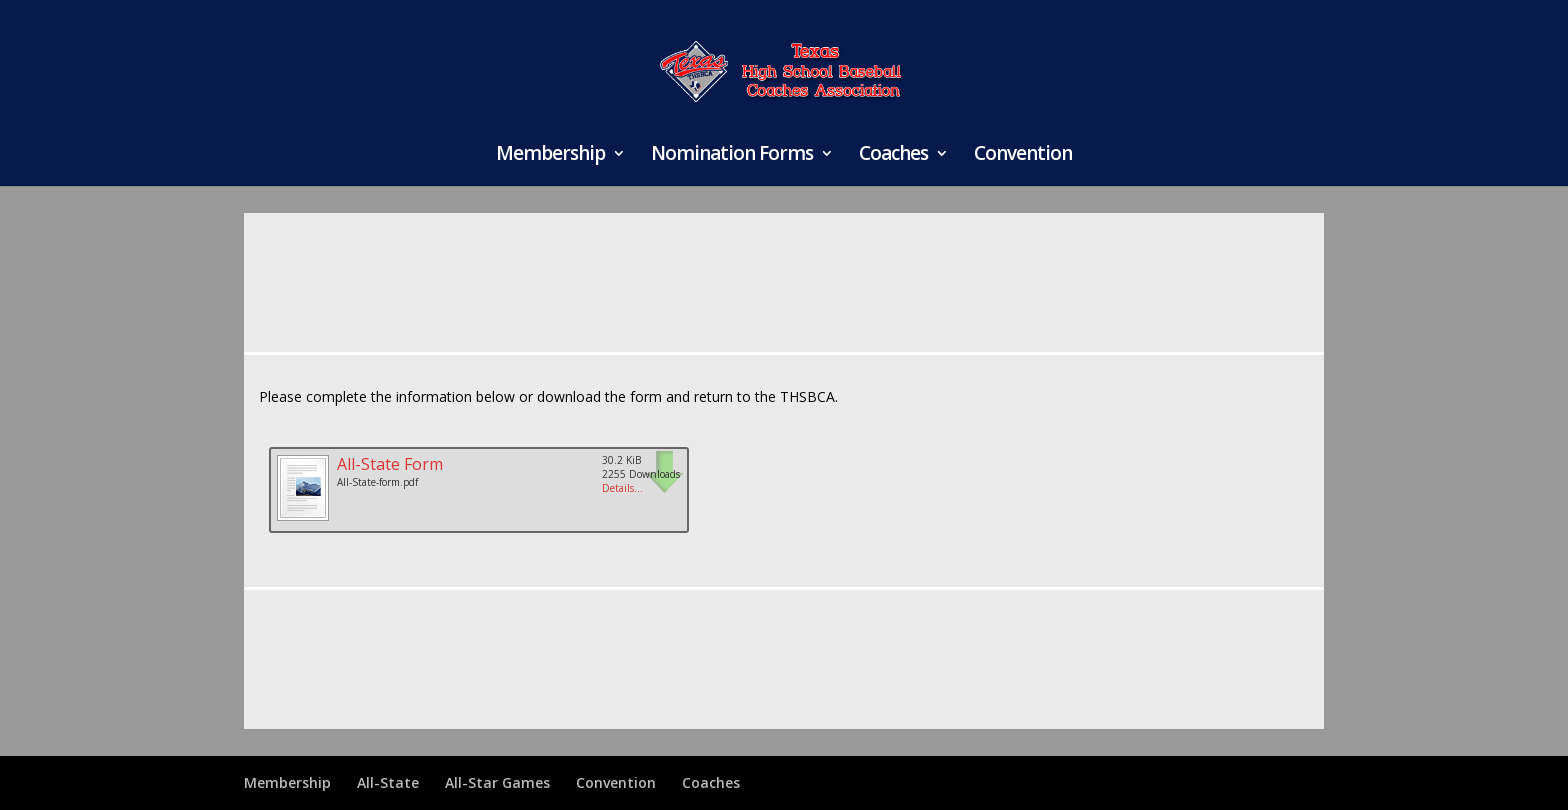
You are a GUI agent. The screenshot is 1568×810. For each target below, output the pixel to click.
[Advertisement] (784, 271)
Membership (550, 156)
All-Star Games (497, 782)
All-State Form (390, 464)
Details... (622, 488)
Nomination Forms (732, 156)
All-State (388, 782)
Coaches (893, 156)
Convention (1023, 156)
